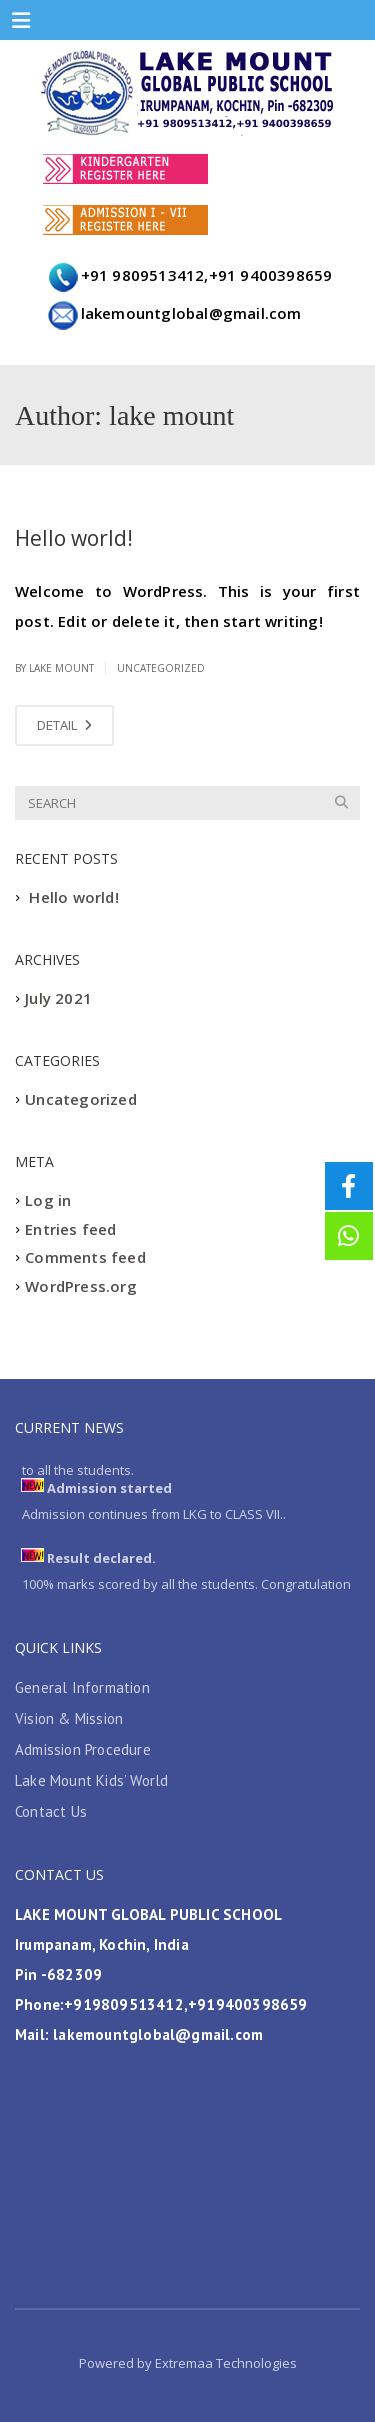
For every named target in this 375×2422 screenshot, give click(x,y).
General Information (82, 1687)
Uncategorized (161, 668)
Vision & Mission (69, 1718)
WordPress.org (81, 1286)
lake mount (61, 668)
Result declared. (101, 1560)
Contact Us (51, 1811)
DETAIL (64, 725)
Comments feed (85, 1258)
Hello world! (74, 538)
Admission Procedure (83, 1749)
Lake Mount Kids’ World (91, 1780)
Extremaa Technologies (224, 2363)
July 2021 (58, 999)
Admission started (109, 1490)
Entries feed (70, 1229)
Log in (48, 1201)
